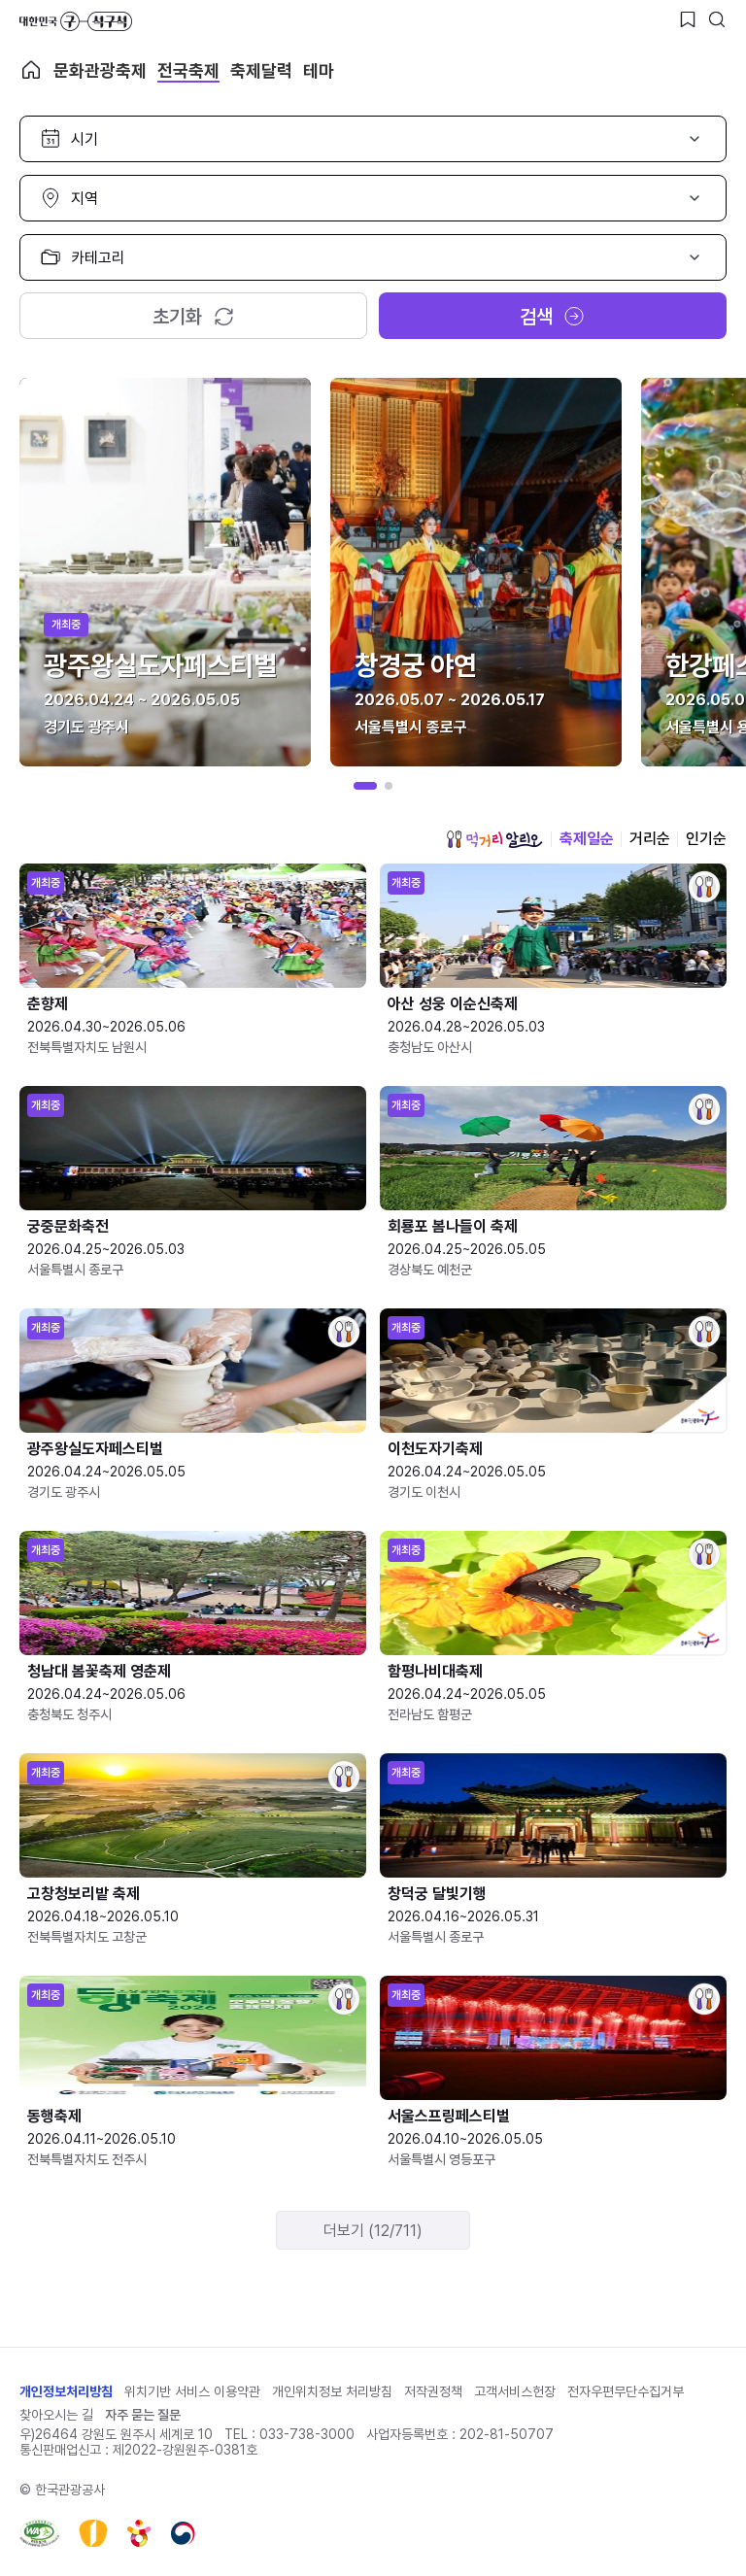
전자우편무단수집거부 (625, 2391)
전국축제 (188, 70)
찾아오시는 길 (56, 2415)
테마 (318, 70)
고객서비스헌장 (515, 2391)
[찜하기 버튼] (687, 19)
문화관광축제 (100, 70)
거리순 (649, 839)
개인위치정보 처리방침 (332, 2391)
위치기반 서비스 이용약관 (192, 2391)
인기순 (706, 839)
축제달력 (261, 70)
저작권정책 (433, 2391)
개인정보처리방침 (66, 2391)
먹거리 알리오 (494, 839)
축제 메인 (31, 70)
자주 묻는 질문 (143, 2415)
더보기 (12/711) (373, 2230)
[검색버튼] (717, 19)
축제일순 (587, 839)
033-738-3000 (307, 2434)
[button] (365, 786)
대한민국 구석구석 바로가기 (75, 21)
